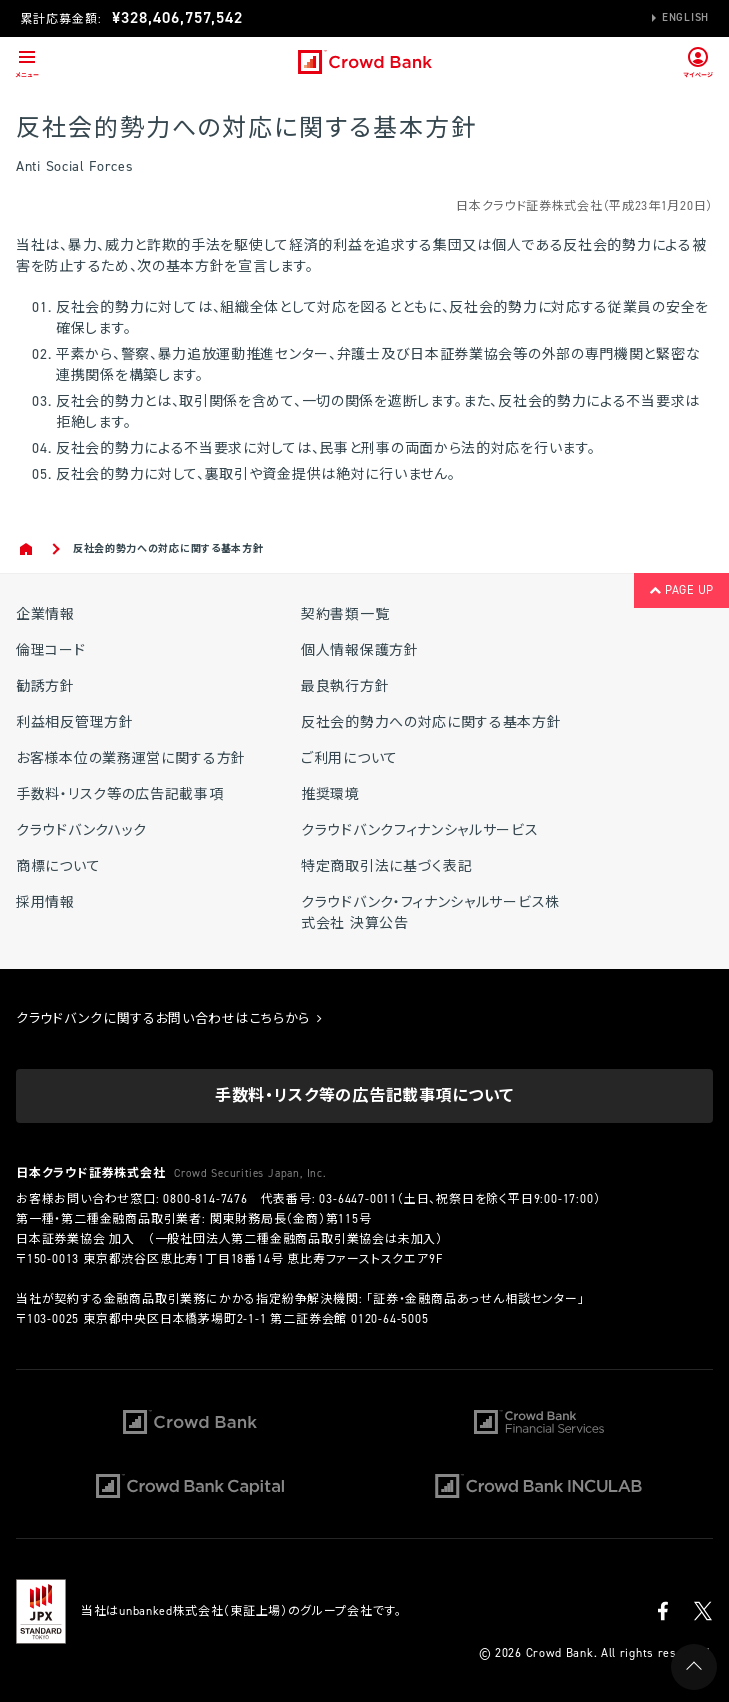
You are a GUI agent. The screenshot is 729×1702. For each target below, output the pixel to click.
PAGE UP (681, 590)
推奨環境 (330, 794)
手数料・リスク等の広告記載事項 (120, 794)
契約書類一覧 (345, 614)
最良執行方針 (345, 686)
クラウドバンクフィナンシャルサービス (420, 830)
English (685, 17)
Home (27, 549)
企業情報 (45, 614)
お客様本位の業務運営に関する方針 (131, 758)
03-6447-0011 (358, 1199)
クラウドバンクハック (81, 830)
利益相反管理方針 (75, 722)
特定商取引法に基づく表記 (386, 866)
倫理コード (51, 650)
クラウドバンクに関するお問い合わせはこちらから (169, 1018)
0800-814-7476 (205, 1199)
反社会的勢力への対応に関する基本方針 (431, 722)
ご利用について (349, 758)
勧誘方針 (45, 686)
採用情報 (45, 902)
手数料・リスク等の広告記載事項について (364, 1095)
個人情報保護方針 (360, 650)
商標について (58, 866)
